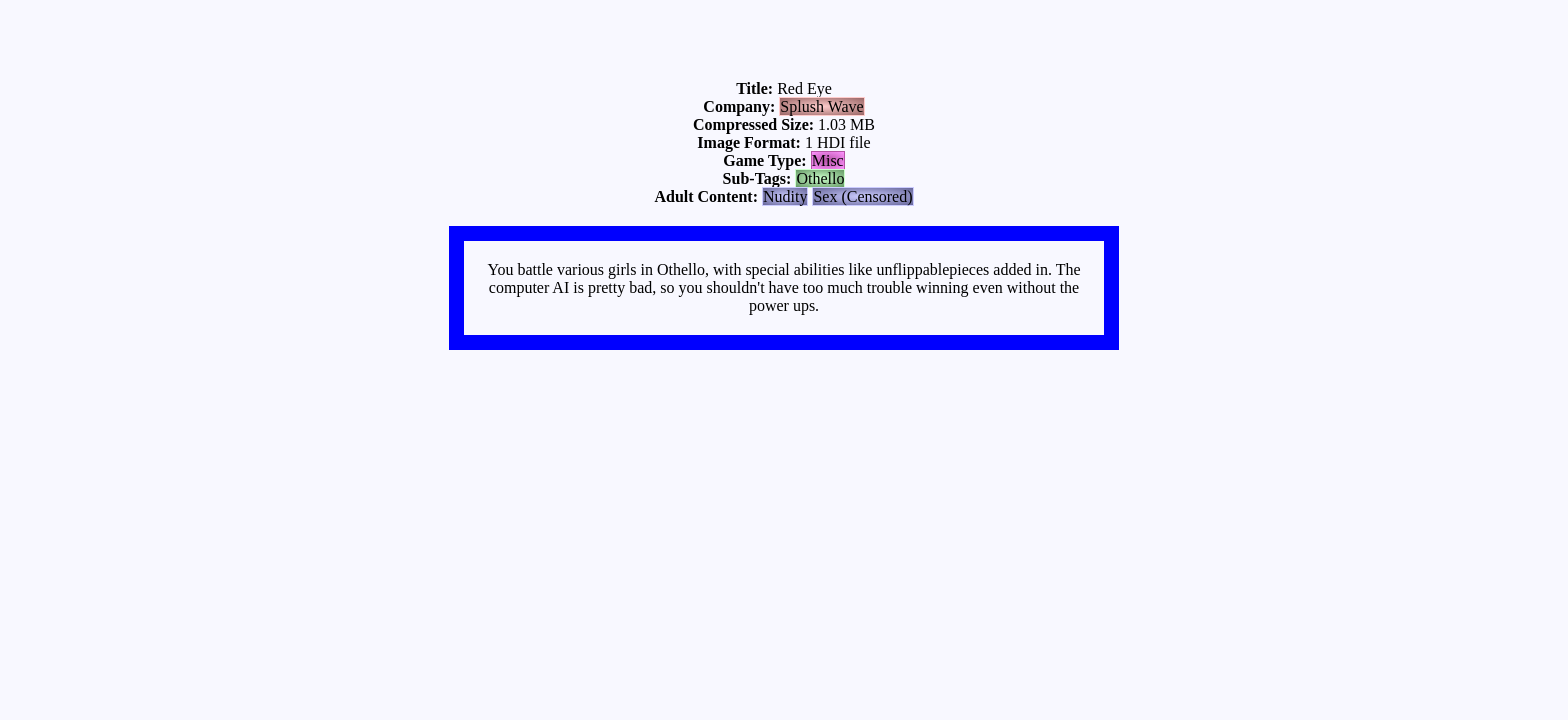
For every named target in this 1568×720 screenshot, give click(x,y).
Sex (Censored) (862, 196)
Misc (828, 160)
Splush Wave (821, 106)
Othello (820, 178)
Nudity (785, 196)
